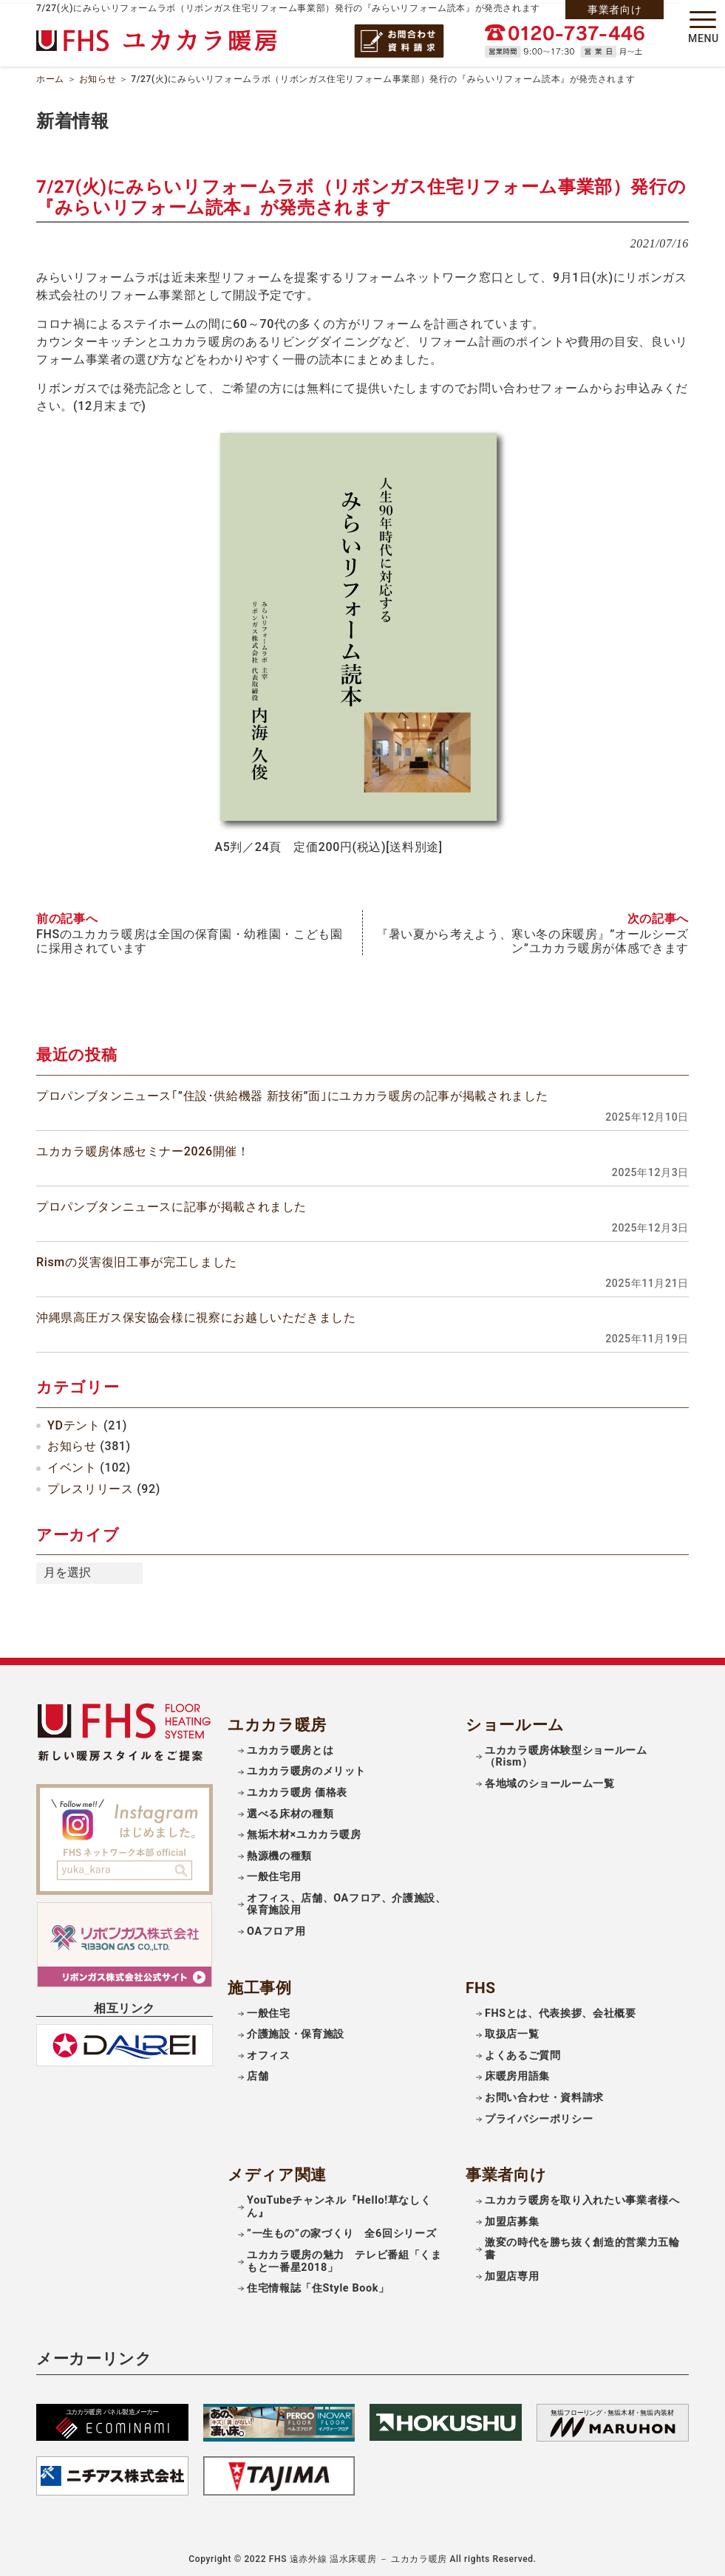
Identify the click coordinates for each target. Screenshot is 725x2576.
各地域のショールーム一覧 (550, 1780)
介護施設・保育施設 (295, 2030)
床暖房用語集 (517, 2072)
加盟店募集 (512, 2217)
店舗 (257, 2072)
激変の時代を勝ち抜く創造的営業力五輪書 (582, 2245)
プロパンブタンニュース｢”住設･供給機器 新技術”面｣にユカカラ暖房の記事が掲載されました (292, 1091)
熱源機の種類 (279, 1851)
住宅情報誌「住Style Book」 (318, 2284)
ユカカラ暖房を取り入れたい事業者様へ (582, 2196)
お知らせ (98, 77)
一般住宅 (268, 2009)
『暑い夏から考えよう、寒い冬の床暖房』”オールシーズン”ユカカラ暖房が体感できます (532, 937)
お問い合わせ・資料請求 (544, 2093)
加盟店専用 (512, 2272)
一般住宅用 (274, 1873)
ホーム (50, 77)
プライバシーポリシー (539, 2114)
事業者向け (614, 10)
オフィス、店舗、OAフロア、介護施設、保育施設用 (346, 1900)
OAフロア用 (276, 1927)
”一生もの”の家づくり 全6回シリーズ (341, 2230)
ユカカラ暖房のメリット (306, 1767)
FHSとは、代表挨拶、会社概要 (560, 2009)
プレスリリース (90, 1485)
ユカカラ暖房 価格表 (297, 1789)
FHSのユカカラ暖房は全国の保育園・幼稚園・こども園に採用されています (189, 937)
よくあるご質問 (522, 2051)
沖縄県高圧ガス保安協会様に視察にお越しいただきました (196, 1314)
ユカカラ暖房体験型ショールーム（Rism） (566, 1752)
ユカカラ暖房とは (290, 1746)
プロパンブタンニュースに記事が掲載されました (171, 1202)
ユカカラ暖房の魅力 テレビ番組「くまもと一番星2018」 (344, 2256)
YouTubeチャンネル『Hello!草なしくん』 (339, 2202)
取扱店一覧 (512, 2030)
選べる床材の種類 (290, 1809)
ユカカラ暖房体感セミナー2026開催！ (143, 1147)
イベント (72, 1464)
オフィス (268, 2051)
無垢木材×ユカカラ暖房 (304, 1831)
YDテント (73, 1421)
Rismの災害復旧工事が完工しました (136, 1258)
